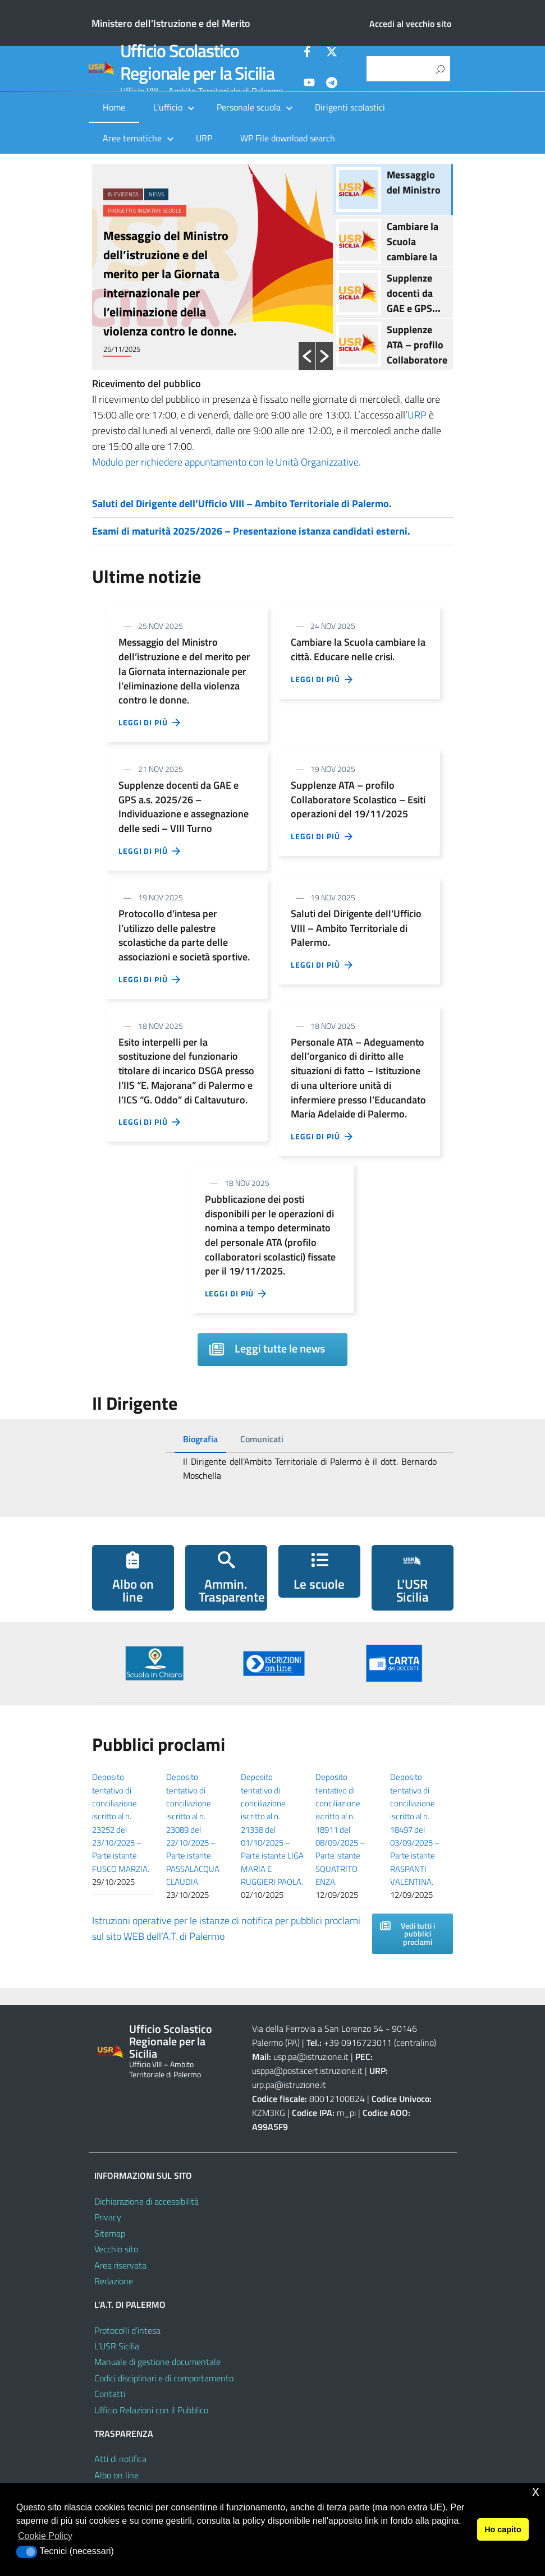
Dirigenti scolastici (350, 107)
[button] (307, 356)
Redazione (113, 2281)
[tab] (200, 1439)
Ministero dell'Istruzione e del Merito (170, 23)
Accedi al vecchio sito (410, 23)
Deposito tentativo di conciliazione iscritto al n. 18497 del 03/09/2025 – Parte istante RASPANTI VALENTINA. (415, 1829)
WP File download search (287, 138)
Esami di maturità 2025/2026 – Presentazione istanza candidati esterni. (251, 531)
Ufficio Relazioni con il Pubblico (151, 2410)
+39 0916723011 (358, 2042)
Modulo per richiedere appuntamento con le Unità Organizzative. (226, 462)
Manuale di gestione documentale (157, 2361)
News (156, 194)
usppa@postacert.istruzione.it (307, 2070)
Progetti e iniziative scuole (145, 210)
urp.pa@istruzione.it (289, 2084)
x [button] (535, 2491)
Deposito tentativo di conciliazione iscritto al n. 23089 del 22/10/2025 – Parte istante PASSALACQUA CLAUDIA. (192, 1829)
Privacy (107, 2217)
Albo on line (116, 2475)
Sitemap (109, 2233)
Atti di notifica (120, 2458)
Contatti (109, 2393)
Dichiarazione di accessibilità (146, 2201)
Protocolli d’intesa (127, 2330)
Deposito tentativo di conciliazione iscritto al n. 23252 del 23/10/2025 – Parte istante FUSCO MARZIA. (120, 1822)
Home (114, 107)
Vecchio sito (116, 2249)
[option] (212, 267)
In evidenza (123, 194)
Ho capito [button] (502, 2529)
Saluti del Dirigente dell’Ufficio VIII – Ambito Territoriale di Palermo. (242, 503)
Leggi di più (149, 722)
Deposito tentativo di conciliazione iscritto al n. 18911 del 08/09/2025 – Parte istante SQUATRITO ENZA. (340, 1829)
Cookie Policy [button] (45, 2536)
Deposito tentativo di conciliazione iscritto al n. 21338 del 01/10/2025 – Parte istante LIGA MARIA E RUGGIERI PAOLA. (272, 1829)
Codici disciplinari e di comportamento (163, 2378)
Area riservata (120, 2265)
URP (204, 138)
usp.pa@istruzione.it (311, 2056)
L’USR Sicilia (116, 2346)
